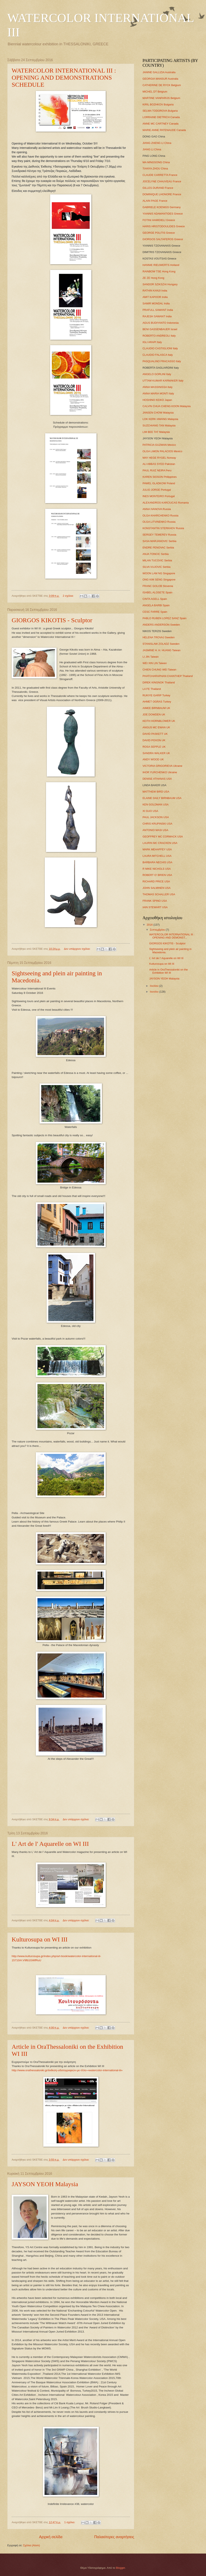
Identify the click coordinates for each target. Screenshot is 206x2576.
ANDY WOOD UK (153, 759)
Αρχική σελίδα (50, 2537)
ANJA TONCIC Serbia (156, 554)
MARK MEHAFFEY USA (157, 849)
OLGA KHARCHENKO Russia (160, 515)
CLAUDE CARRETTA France (160, 175)
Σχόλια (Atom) (31, 2545)
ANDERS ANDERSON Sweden (161, 624)
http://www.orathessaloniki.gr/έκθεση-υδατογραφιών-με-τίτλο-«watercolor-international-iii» (67, 2070)
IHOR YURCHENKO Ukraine (160, 772)
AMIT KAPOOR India (155, 297)
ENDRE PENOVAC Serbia (158, 547)
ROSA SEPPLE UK (154, 746)
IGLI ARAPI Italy (152, 342)
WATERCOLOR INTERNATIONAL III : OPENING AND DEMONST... (171, 936)
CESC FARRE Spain (155, 611)
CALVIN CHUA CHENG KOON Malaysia (167, 406)
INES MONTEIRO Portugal (159, 496)
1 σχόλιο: (70, 2522)
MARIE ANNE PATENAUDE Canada (164, 130)
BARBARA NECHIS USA (157, 862)
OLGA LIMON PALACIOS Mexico (162, 451)
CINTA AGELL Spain (155, 598)
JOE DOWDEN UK (154, 714)
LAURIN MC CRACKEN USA (160, 843)
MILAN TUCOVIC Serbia (157, 560)
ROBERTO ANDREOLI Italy (159, 335)
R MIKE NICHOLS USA (157, 868)
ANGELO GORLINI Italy (157, 374)
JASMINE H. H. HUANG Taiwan (161, 650)
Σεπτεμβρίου (158, 929)
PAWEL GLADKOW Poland (159, 483)
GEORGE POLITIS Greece (159, 232)
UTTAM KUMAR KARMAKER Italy (163, 380)
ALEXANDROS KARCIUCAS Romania (166, 502)
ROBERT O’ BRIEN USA (157, 875)
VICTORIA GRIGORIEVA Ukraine (162, 765)
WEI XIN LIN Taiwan (155, 663)
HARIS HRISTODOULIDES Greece (164, 226)
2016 (150, 924)
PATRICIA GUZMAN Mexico (159, 444)
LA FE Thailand (152, 688)
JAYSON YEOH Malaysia (45, 2184)
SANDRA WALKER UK (156, 753)
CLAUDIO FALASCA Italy (158, 354)
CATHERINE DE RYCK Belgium (162, 85)
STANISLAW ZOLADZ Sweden (161, 643)
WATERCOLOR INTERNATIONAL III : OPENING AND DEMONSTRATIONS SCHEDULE (64, 77)
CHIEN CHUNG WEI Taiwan (159, 669)
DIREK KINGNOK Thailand (159, 682)
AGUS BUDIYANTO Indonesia (161, 322)
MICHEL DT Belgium (155, 91)
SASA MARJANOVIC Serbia (159, 541)
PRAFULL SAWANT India (158, 309)
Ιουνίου (154, 991)
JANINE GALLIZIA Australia (159, 72)
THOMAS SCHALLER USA (159, 894)
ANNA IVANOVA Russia (157, 509)
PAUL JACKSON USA (156, 817)
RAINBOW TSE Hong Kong (159, 271)
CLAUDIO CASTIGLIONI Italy (160, 348)
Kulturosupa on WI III (40, 1939)
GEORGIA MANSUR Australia (160, 78)
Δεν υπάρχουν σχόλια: (77, 948)
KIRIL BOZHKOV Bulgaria (158, 104)
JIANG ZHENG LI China (157, 142)
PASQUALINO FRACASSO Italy (162, 361)
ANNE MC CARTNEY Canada (161, 123)
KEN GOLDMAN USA (156, 804)
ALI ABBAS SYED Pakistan (159, 464)
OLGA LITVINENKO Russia (159, 521)
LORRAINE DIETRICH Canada (161, 117)
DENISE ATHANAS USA (157, 778)
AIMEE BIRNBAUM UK (156, 708)
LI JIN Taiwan (151, 656)
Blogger (120, 2567)
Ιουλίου (154, 985)
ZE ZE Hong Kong (153, 277)
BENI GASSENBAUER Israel (160, 329)
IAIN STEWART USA (155, 907)
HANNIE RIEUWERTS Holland (161, 265)
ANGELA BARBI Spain (156, 605)
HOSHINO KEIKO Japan (157, 399)
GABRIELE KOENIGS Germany (162, 207)
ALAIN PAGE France (155, 200)
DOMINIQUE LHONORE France (162, 194)
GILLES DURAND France (158, 187)
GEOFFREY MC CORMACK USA (163, 836)
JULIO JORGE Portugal (157, 489)
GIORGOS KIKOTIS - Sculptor (52, 620)
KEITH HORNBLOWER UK (159, 720)
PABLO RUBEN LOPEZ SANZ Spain (164, 618)
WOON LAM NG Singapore (159, 573)
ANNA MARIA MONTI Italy (158, 393)
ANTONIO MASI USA (155, 830)
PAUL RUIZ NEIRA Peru (157, 470)
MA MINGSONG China (156, 162)
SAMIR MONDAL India (156, 303)
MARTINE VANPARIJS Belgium (161, 98)
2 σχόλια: (68, 595)
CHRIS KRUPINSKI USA (157, 823)
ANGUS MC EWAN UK (156, 727)
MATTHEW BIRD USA (156, 791)
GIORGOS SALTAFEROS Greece (163, 239)
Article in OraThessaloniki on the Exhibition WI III (168, 971)
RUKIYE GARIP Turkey (156, 695)
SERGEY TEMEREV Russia (159, 534)
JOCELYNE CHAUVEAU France (162, 181)
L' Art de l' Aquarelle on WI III (50, 1843)
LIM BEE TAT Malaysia (156, 431)
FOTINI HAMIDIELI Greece (159, 220)
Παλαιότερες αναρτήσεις (114, 2537)
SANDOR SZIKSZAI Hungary (160, 284)
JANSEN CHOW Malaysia (158, 412)
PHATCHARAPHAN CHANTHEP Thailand (168, 676)
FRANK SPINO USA (155, 900)
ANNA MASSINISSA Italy (157, 387)
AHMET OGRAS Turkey (157, 701)
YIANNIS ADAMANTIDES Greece (163, 213)
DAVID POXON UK (154, 740)
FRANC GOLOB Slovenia (158, 586)
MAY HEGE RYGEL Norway (159, 457)
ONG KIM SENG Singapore (159, 579)
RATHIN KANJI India (155, 290)
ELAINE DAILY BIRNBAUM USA (162, 798)
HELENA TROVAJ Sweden (159, 637)
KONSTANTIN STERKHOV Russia (163, 528)
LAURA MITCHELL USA (157, 855)
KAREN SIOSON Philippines (160, 476)
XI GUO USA (150, 811)
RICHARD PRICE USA (156, 881)
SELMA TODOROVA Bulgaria (160, 110)
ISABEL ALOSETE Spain (157, 592)
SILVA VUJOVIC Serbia (156, 566)
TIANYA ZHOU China (155, 168)
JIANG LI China (152, 149)
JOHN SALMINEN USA (157, 887)
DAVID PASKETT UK (155, 733)
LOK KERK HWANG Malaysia (160, 419)
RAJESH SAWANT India (157, 316)
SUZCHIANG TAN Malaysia (159, 425)
